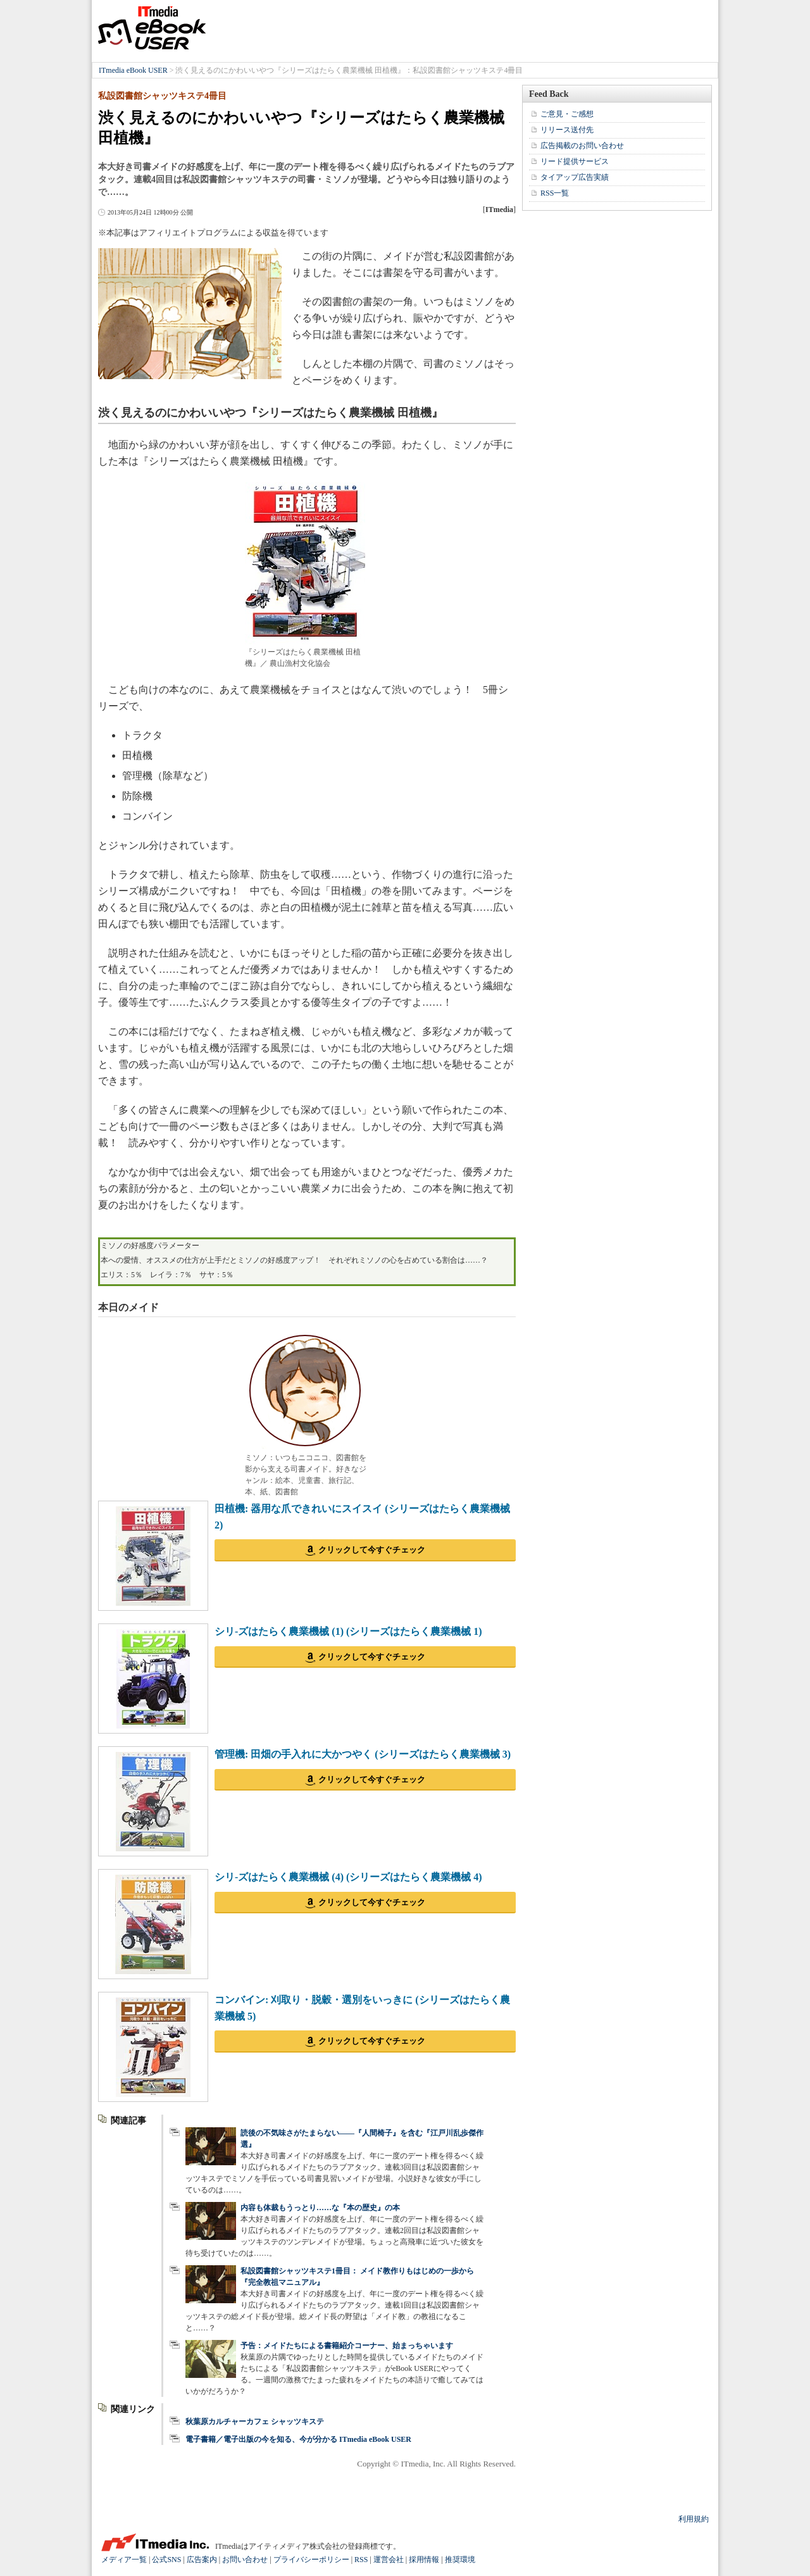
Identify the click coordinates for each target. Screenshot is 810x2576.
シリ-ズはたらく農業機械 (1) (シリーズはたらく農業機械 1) (348, 1631)
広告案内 (202, 2559)
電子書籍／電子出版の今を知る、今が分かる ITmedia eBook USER (298, 2439)
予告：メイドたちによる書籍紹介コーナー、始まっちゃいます (346, 2345)
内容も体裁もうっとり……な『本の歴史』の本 (320, 2207)
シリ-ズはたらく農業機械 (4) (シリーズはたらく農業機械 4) (348, 1877)
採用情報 (424, 2559)
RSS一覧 (554, 193)
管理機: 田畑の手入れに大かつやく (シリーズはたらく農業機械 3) (363, 1754)
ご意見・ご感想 (567, 113)
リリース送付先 (567, 129)
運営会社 (388, 2559)
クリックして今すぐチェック (371, 1549)
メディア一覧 (124, 2559)
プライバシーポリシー (311, 2559)
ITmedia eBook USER (152, 27)
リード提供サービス (574, 161)
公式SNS (166, 2559)
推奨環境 (460, 2559)
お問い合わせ (245, 2559)
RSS (361, 2559)
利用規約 (693, 2519)
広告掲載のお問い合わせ (582, 145)
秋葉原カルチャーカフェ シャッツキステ (254, 2421)
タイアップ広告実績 (574, 177)
